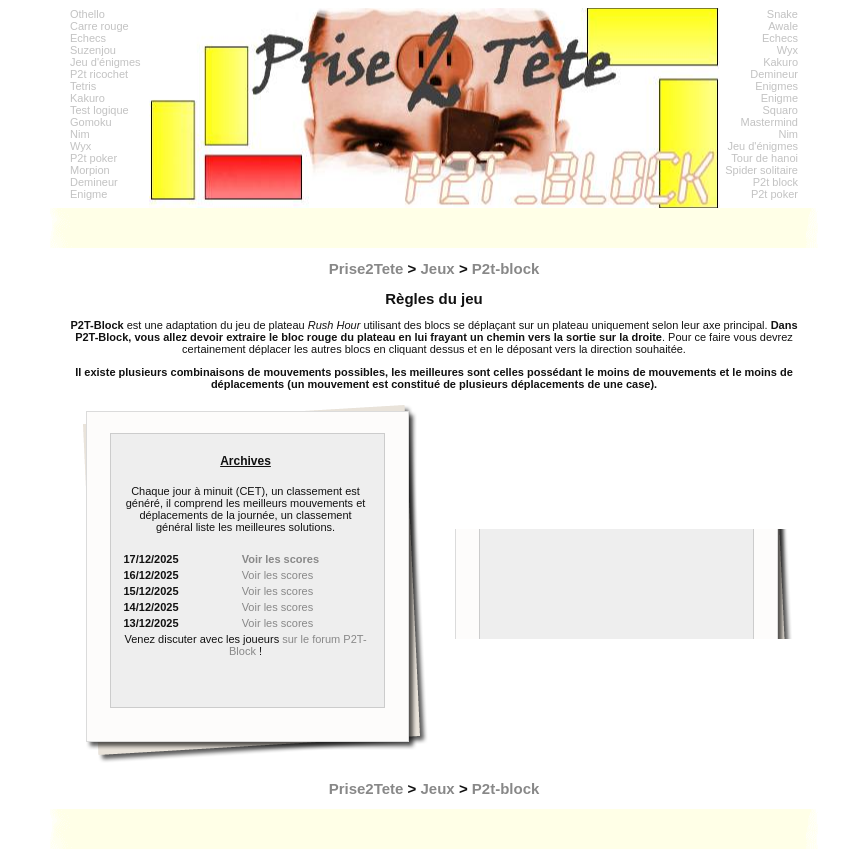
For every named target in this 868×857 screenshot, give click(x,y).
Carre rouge (99, 26)
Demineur (94, 182)
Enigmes (776, 86)
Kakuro (87, 98)
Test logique (99, 110)
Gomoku (91, 122)
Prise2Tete (366, 268)
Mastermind (769, 122)
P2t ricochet (99, 74)
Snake (782, 14)
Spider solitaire (761, 170)
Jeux (438, 268)
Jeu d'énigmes (105, 62)
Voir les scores (278, 575)
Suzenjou (93, 50)
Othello (87, 14)
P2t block (775, 182)
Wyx (80, 146)
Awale (783, 26)
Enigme (88, 194)
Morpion (90, 170)
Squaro (780, 110)
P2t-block (506, 268)
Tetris (83, 86)
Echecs (88, 38)
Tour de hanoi (764, 158)
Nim (80, 134)
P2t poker (93, 158)
